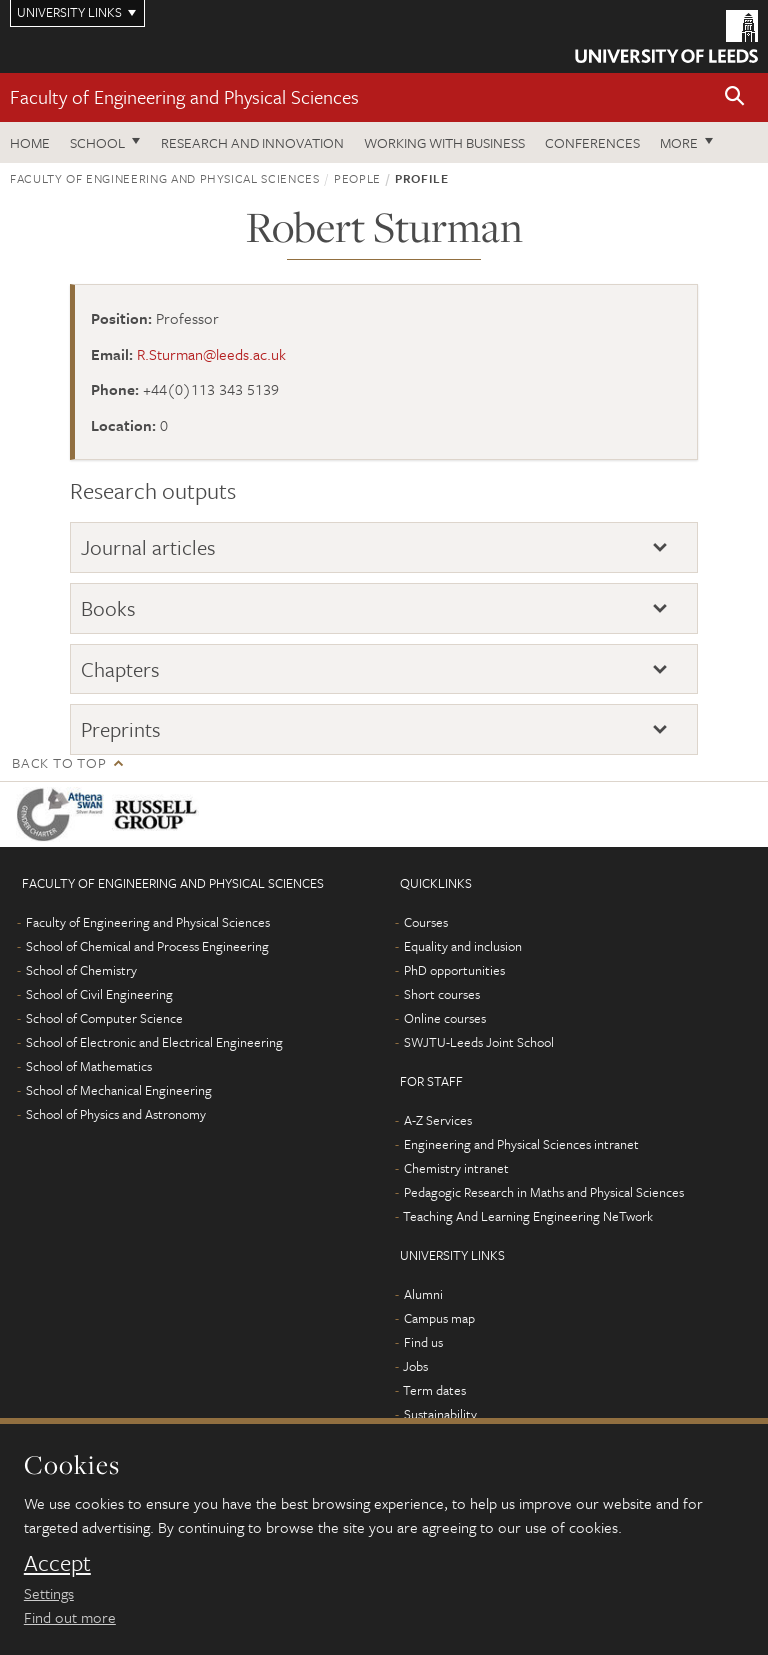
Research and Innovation (252, 142)
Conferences (592, 142)
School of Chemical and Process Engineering (147, 946)
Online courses (445, 1018)
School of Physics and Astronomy (116, 1114)
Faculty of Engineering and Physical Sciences (184, 96)
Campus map (439, 1318)
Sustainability (440, 1414)
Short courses (442, 994)
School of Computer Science (104, 1018)
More (679, 142)
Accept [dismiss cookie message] (57, 1563)
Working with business (444, 142)
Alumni (423, 1294)
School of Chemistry (81, 970)
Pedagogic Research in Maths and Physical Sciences (544, 1192)
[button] (735, 97)
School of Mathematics (89, 1066)
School (97, 142)
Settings (49, 1593)
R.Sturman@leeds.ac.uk (211, 354)
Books (108, 608)
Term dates (434, 1390)
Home (30, 142)
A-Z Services (438, 1120)
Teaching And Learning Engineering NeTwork (528, 1216)
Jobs (415, 1366)
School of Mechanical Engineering (119, 1090)
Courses (426, 922)
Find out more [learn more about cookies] (70, 1617)
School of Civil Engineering (99, 994)
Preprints (121, 729)
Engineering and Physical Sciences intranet (521, 1144)
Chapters (120, 669)
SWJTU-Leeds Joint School (479, 1042)
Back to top (59, 762)
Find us (423, 1342)
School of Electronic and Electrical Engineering (154, 1042)
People (357, 178)
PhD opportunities (454, 970)
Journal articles (148, 547)
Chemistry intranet (456, 1168)
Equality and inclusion (463, 946)
